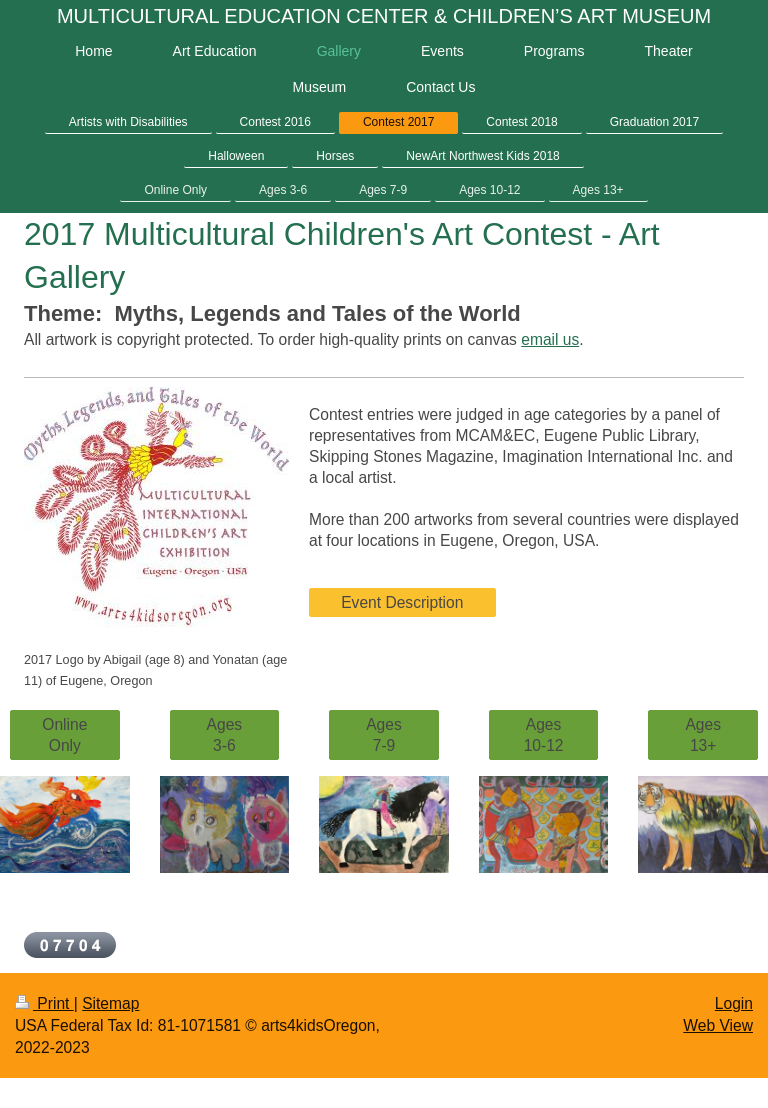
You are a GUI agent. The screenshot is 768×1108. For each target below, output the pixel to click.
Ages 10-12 (544, 735)
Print (44, 1003)
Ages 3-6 (225, 735)
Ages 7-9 (384, 735)
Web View (718, 1025)
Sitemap (110, 1003)
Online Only (64, 735)
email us (550, 339)
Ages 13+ (703, 735)
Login (734, 1003)
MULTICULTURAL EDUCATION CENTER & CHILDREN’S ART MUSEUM (384, 16)
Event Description (402, 602)
